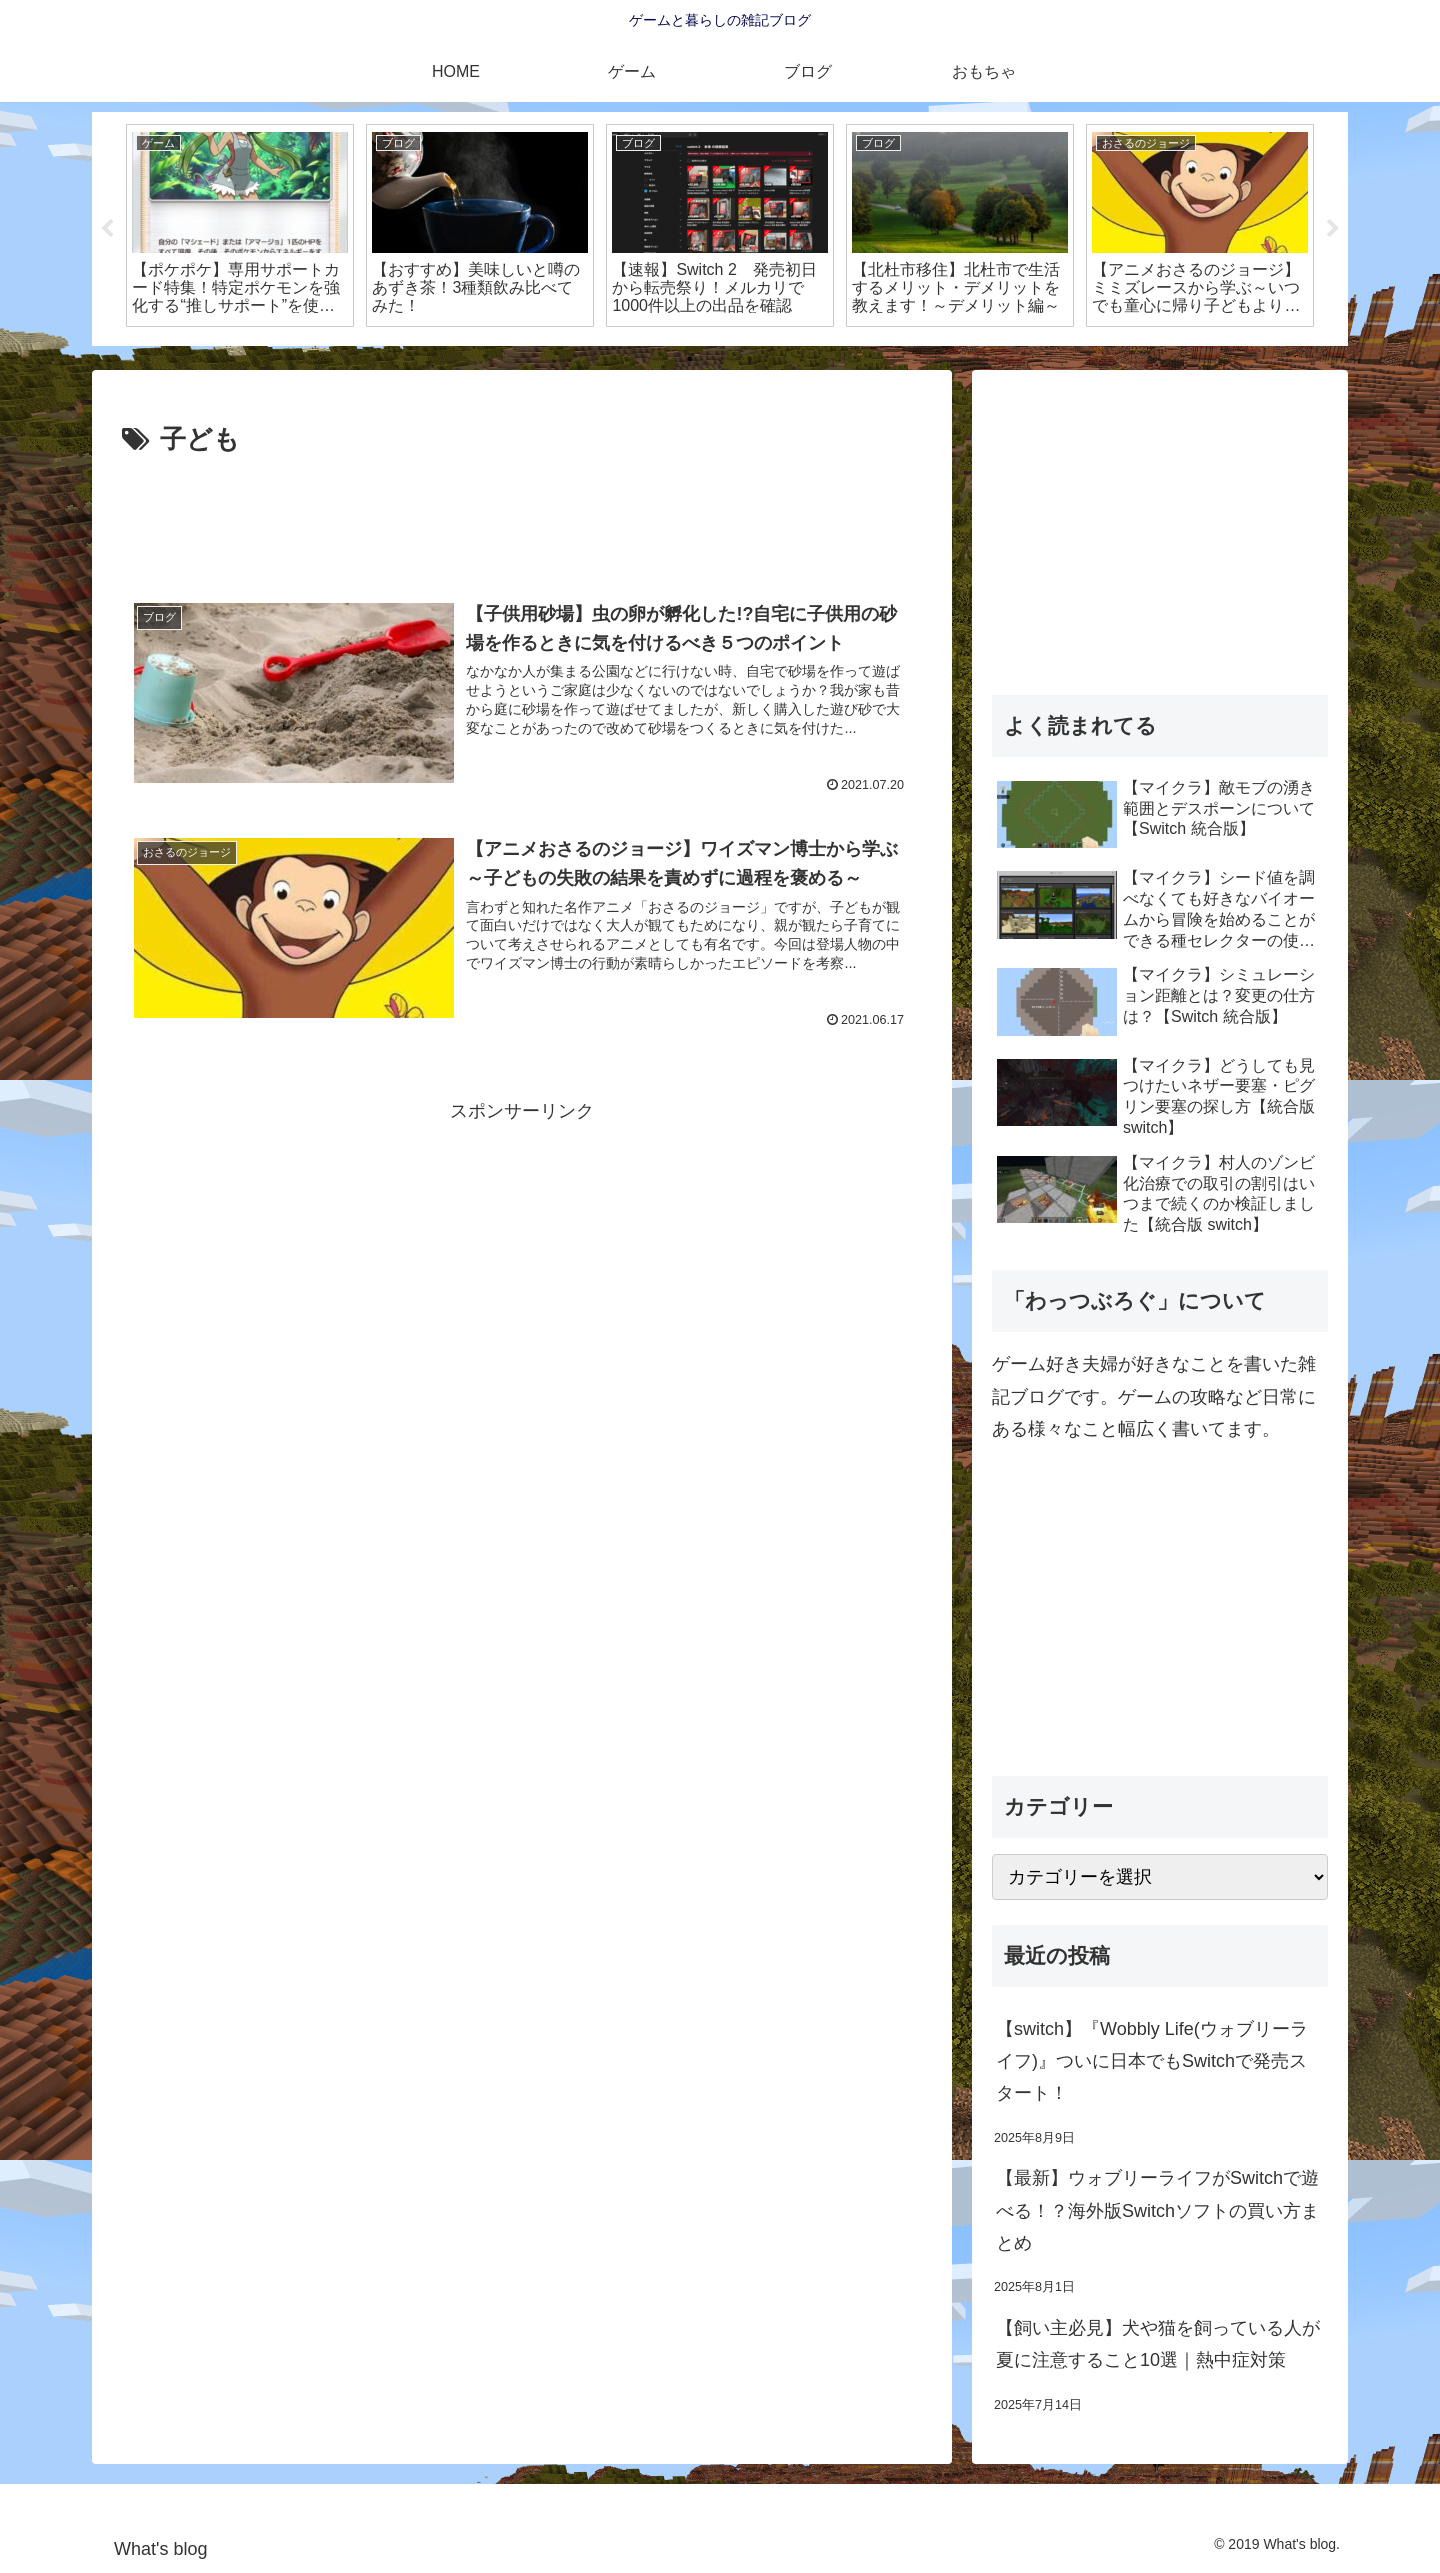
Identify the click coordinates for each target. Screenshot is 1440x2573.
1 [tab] (690, 359)
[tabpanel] (240, 225)
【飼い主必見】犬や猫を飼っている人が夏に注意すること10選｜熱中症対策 (1158, 2344)
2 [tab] (720, 359)
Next (1333, 229)
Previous (107, 229)
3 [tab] (750, 359)
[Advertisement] (522, 518)
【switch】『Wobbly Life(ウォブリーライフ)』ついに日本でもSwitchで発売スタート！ (1152, 2061)
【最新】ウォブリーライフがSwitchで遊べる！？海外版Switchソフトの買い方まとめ (1157, 2210)
